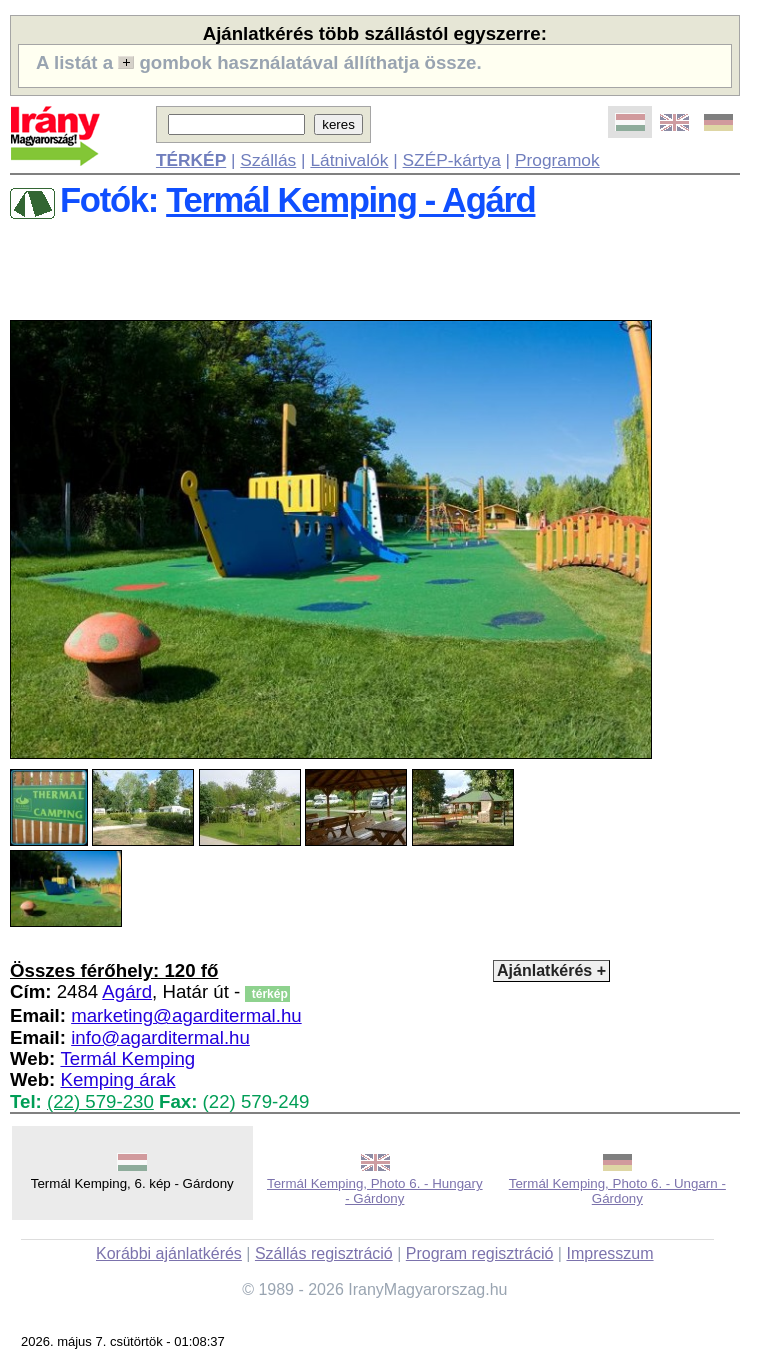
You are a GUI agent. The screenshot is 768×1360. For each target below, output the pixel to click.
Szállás (268, 160)
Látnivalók (349, 160)
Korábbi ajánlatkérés (169, 1253)
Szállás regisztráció (324, 1253)
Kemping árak (117, 1079)
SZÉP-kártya (452, 160)
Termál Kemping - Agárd (350, 200)
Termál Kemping (127, 1058)
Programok (557, 160)
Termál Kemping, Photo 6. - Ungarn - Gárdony (617, 1191)
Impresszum (609, 1253)
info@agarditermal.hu (160, 1037)
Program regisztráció (480, 1253)
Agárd (127, 991)
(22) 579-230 (100, 1101)
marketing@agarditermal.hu (186, 1015)
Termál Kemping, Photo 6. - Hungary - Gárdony (375, 1191)
